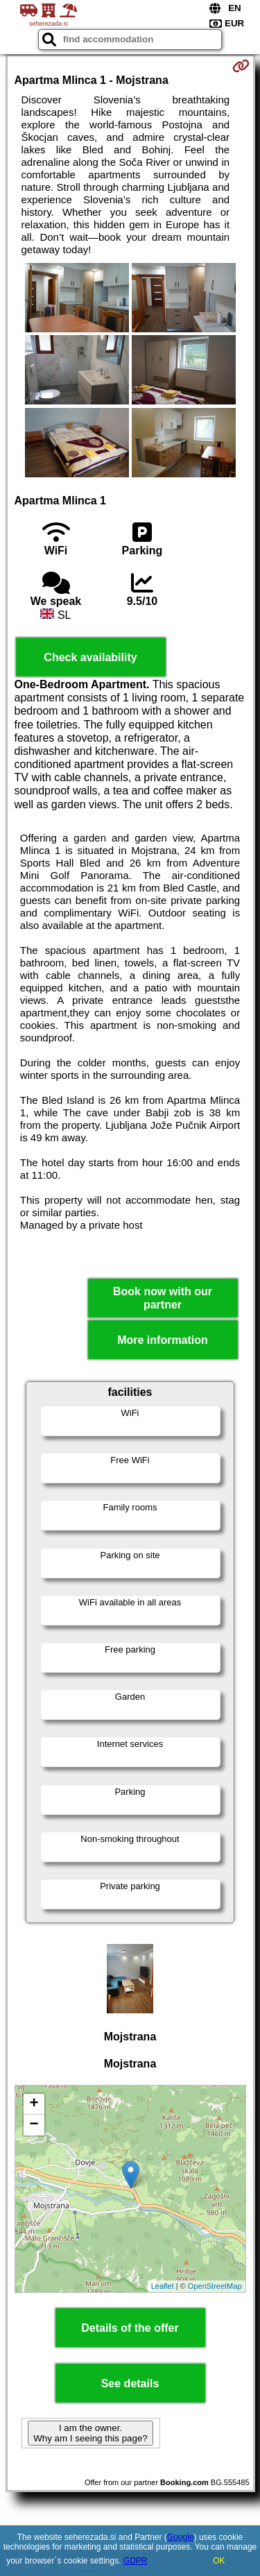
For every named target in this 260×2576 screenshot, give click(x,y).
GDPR (135, 2561)
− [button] (33, 2125)
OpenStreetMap (215, 2286)
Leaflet (162, 2286)
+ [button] (33, 2104)
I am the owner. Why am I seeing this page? (90, 2433)
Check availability (90, 657)
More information (162, 1340)
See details (130, 2383)
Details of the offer (129, 2328)
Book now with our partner (162, 1298)
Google (180, 2537)
